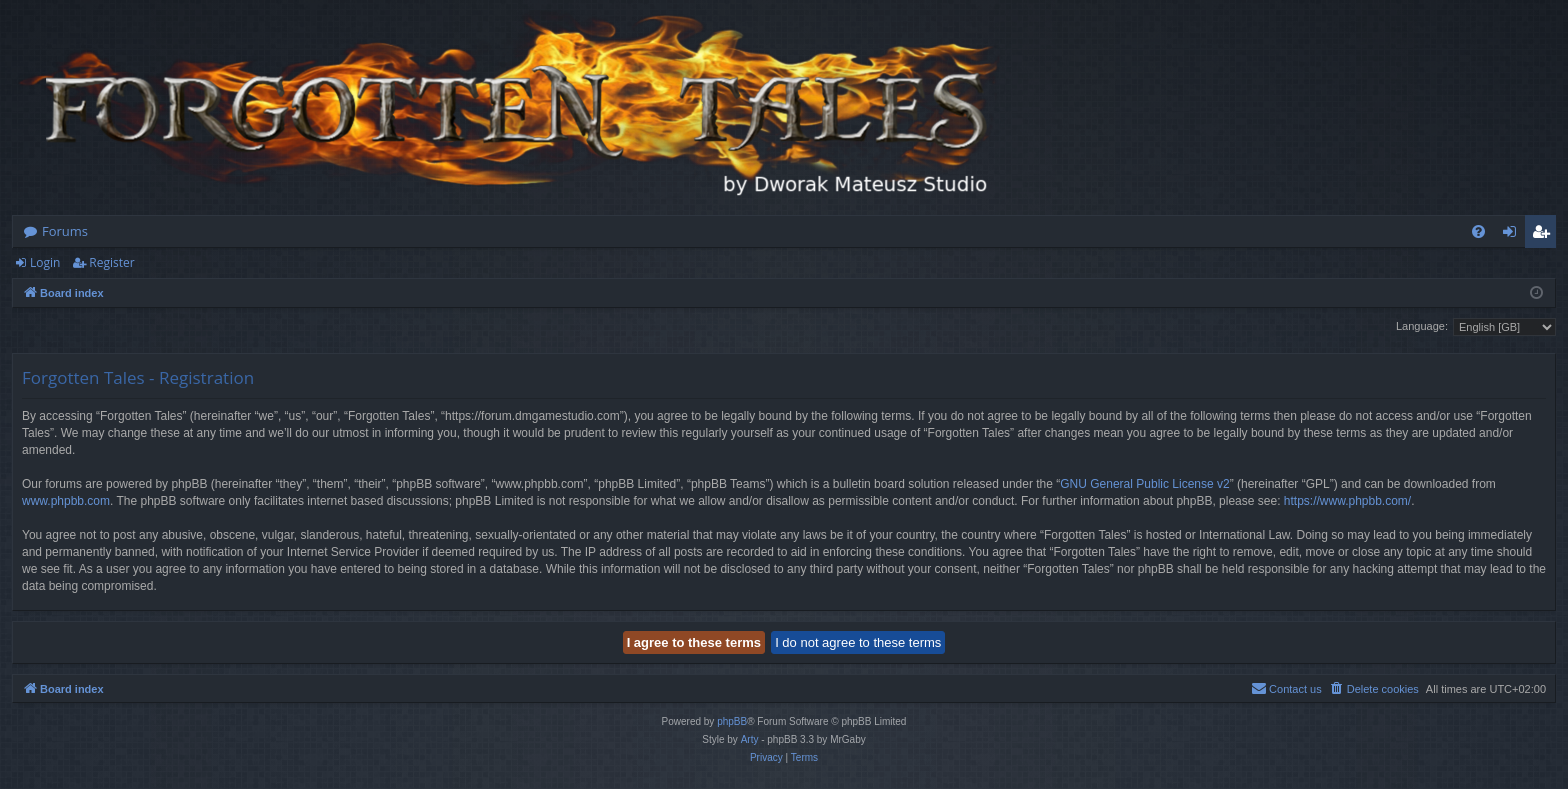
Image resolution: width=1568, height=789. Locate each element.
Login (45, 262)
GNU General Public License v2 (1144, 484)
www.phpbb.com (66, 501)
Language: (1422, 326)
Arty (750, 739)
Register (111, 262)
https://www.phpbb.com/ (1347, 501)
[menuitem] (1478, 231)
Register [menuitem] (1545, 235)
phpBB (732, 721)
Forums (65, 231)
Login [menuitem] (1513, 235)
